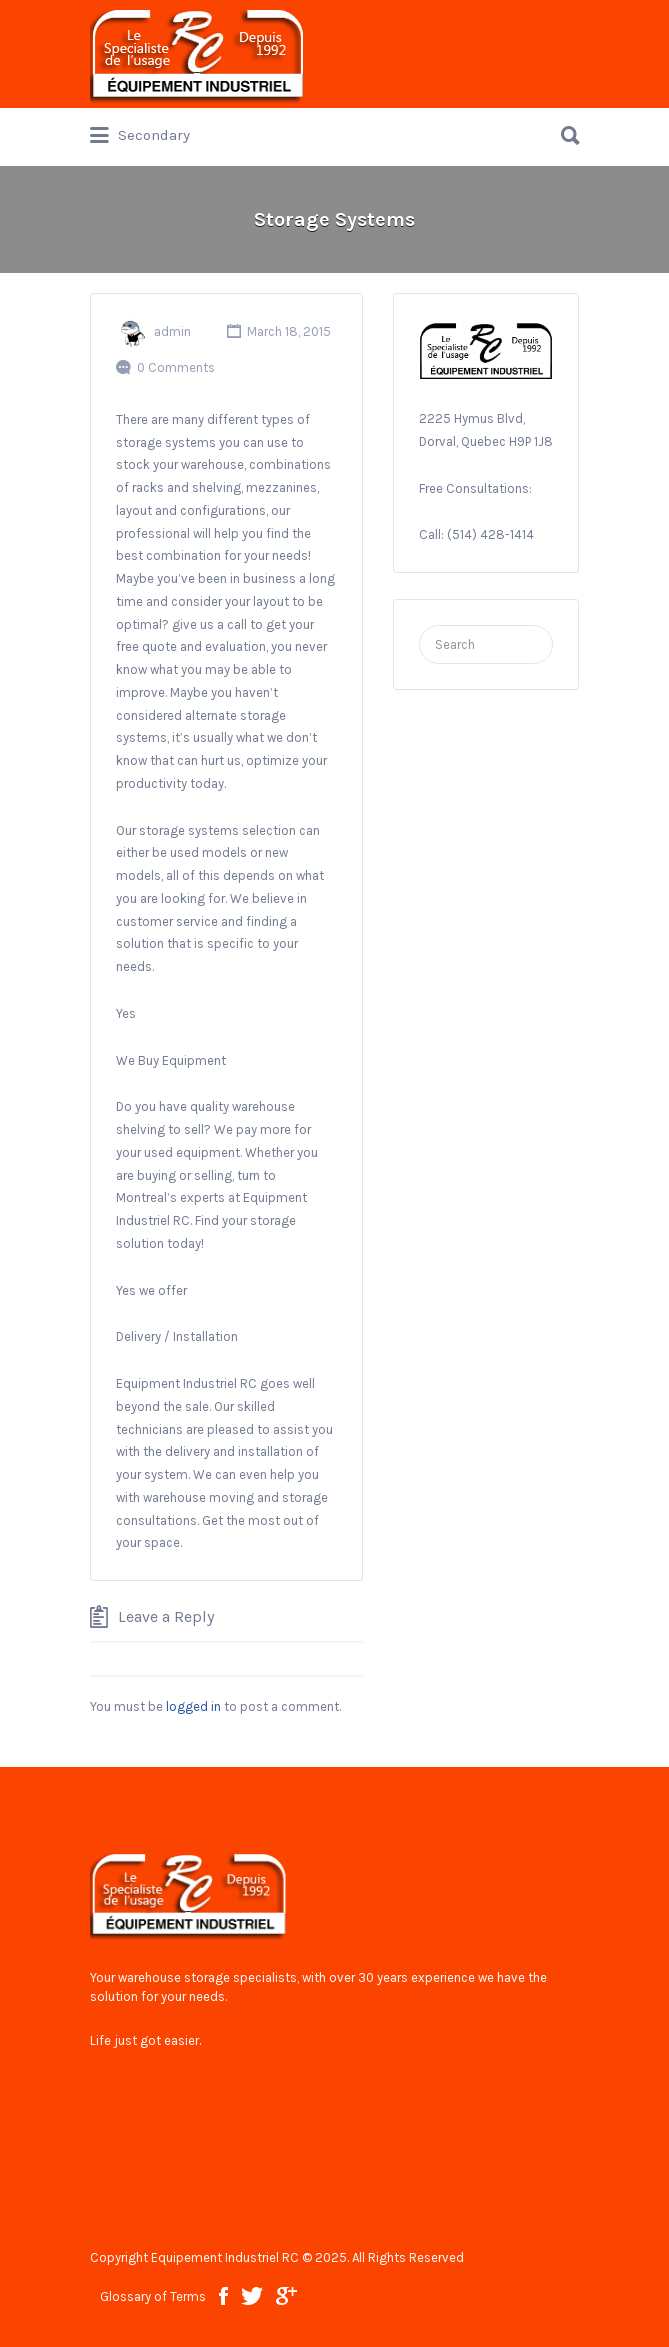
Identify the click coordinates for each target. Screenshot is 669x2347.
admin (172, 331)
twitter (252, 2296)
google (286, 2296)
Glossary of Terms (153, 2296)
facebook (223, 2296)
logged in (193, 1706)
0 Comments (176, 367)
